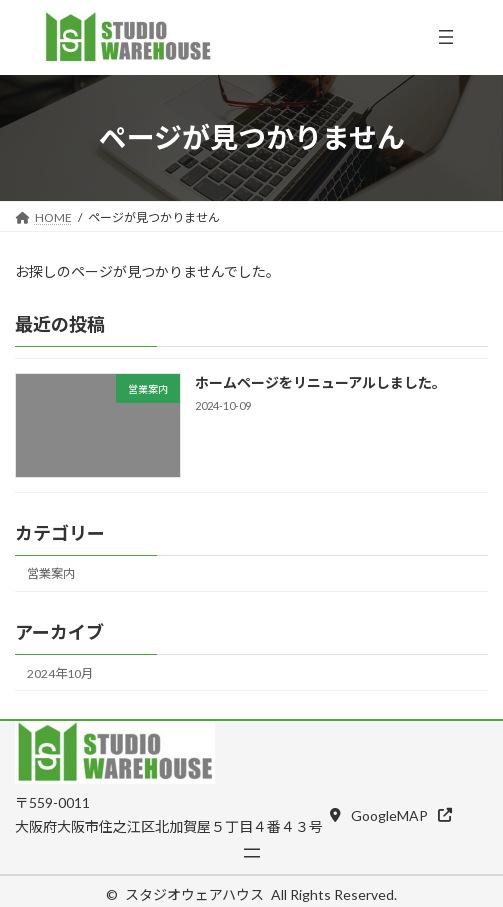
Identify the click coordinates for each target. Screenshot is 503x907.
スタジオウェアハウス (194, 894)
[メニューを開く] (446, 37)
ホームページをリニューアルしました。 (320, 382)
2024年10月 (60, 672)
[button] (391, 814)
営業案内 (51, 573)
